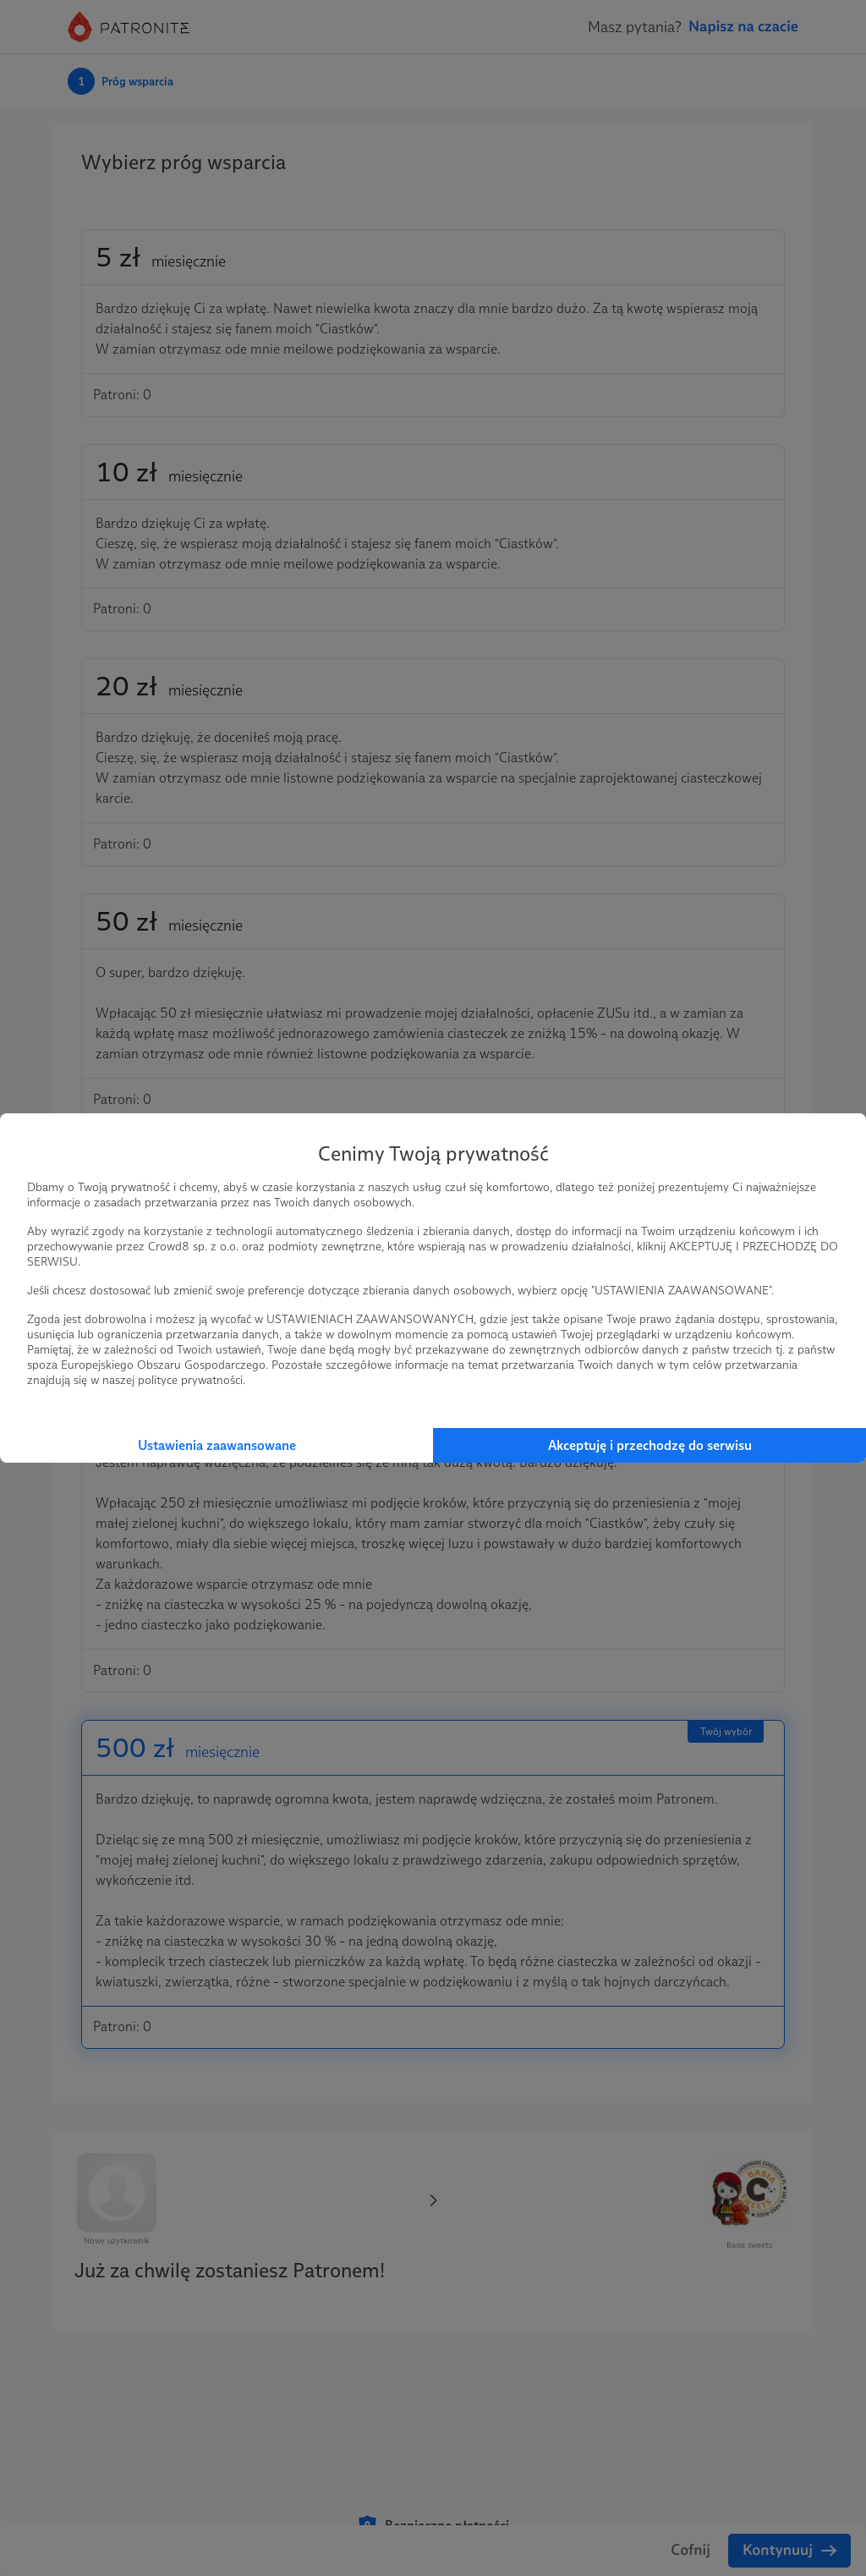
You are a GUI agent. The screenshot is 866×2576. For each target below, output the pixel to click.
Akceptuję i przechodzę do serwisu (650, 1445)
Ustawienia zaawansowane (217, 1445)
